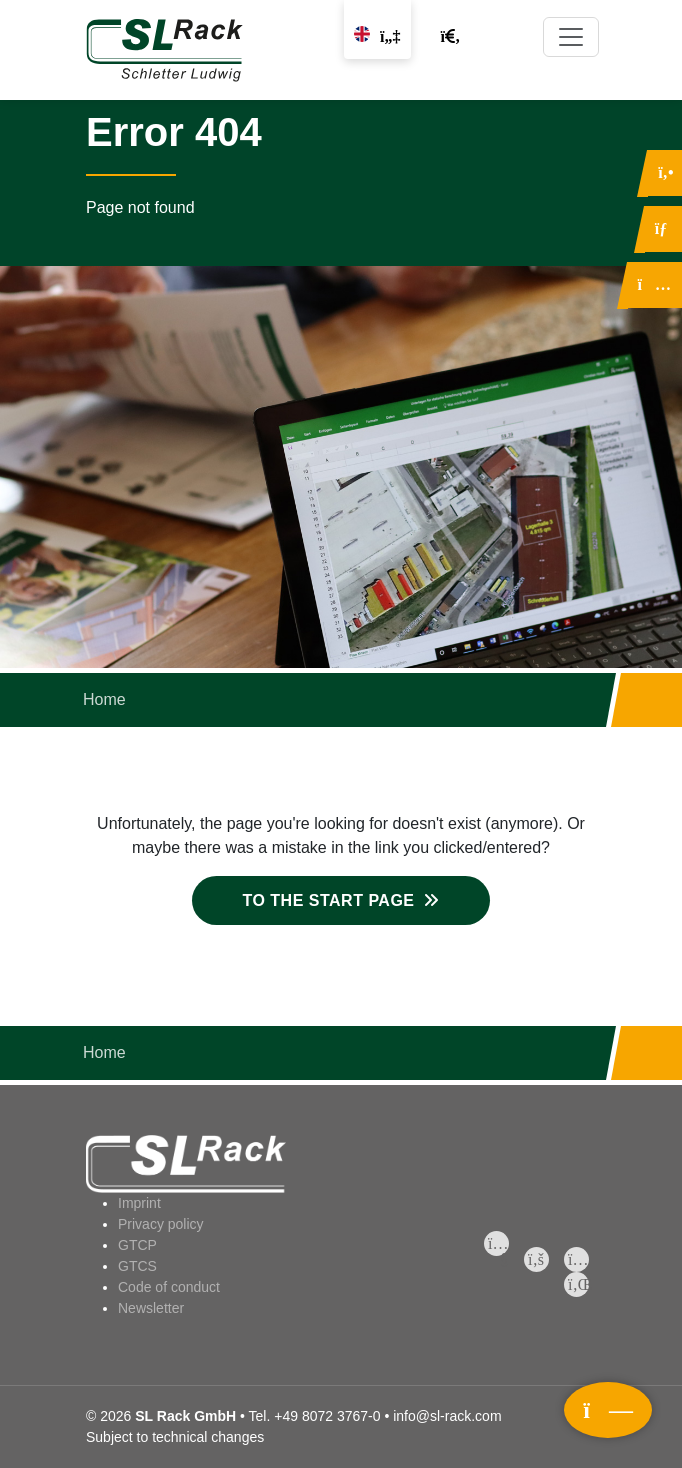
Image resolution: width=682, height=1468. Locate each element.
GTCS (137, 1266)
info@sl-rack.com (447, 1416)
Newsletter (151, 1308)
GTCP (137, 1245)
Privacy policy (161, 1224)
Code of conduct (169, 1287)
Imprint (139, 1203)
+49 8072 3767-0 (327, 1416)
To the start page (328, 900)
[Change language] (377, 29)
